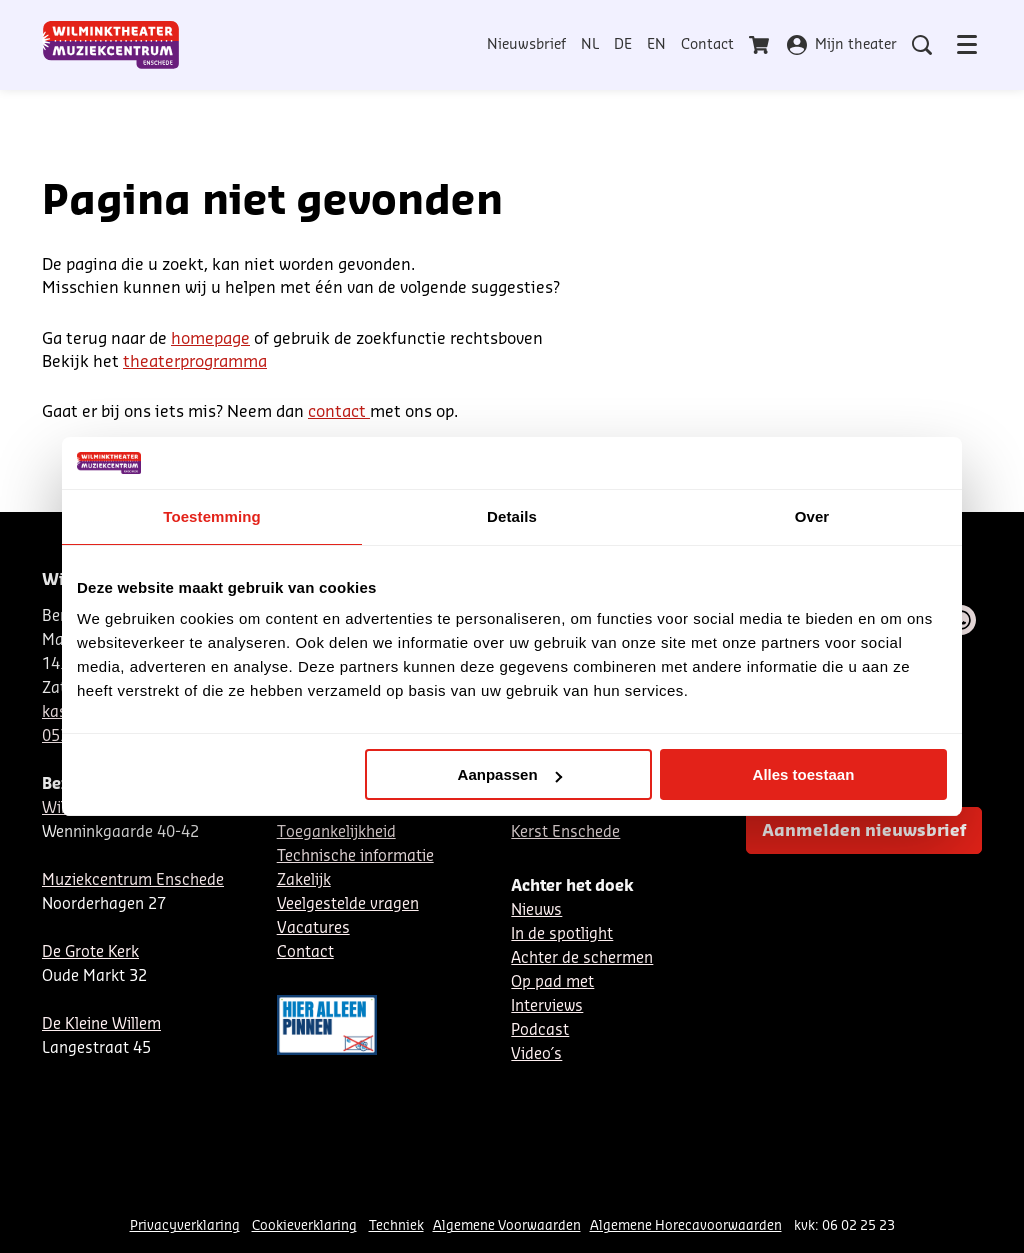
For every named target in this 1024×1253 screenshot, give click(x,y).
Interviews (547, 1006)
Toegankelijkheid (336, 832)
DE (623, 45)
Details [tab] (512, 516)
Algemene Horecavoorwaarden (686, 1225)
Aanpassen (510, 774)
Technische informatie (355, 856)
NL (590, 45)
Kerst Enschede (565, 832)
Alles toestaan (804, 774)
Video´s (536, 1054)
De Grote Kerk (90, 952)
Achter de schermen (582, 958)
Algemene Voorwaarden (507, 1225)
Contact (707, 45)
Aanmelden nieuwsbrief (864, 831)
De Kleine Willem (101, 1024)
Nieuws (536, 910)
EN (656, 45)
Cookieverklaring (304, 1225)
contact (339, 412)
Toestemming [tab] (212, 516)
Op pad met (552, 982)
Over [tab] (812, 516)
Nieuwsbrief (526, 45)
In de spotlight (562, 934)
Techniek (396, 1225)
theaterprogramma (195, 362)
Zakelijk (304, 880)
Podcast (540, 1030)
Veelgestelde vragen (348, 904)
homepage (210, 339)
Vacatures (313, 928)
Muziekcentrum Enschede (133, 880)
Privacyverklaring (185, 1225)
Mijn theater (842, 45)
